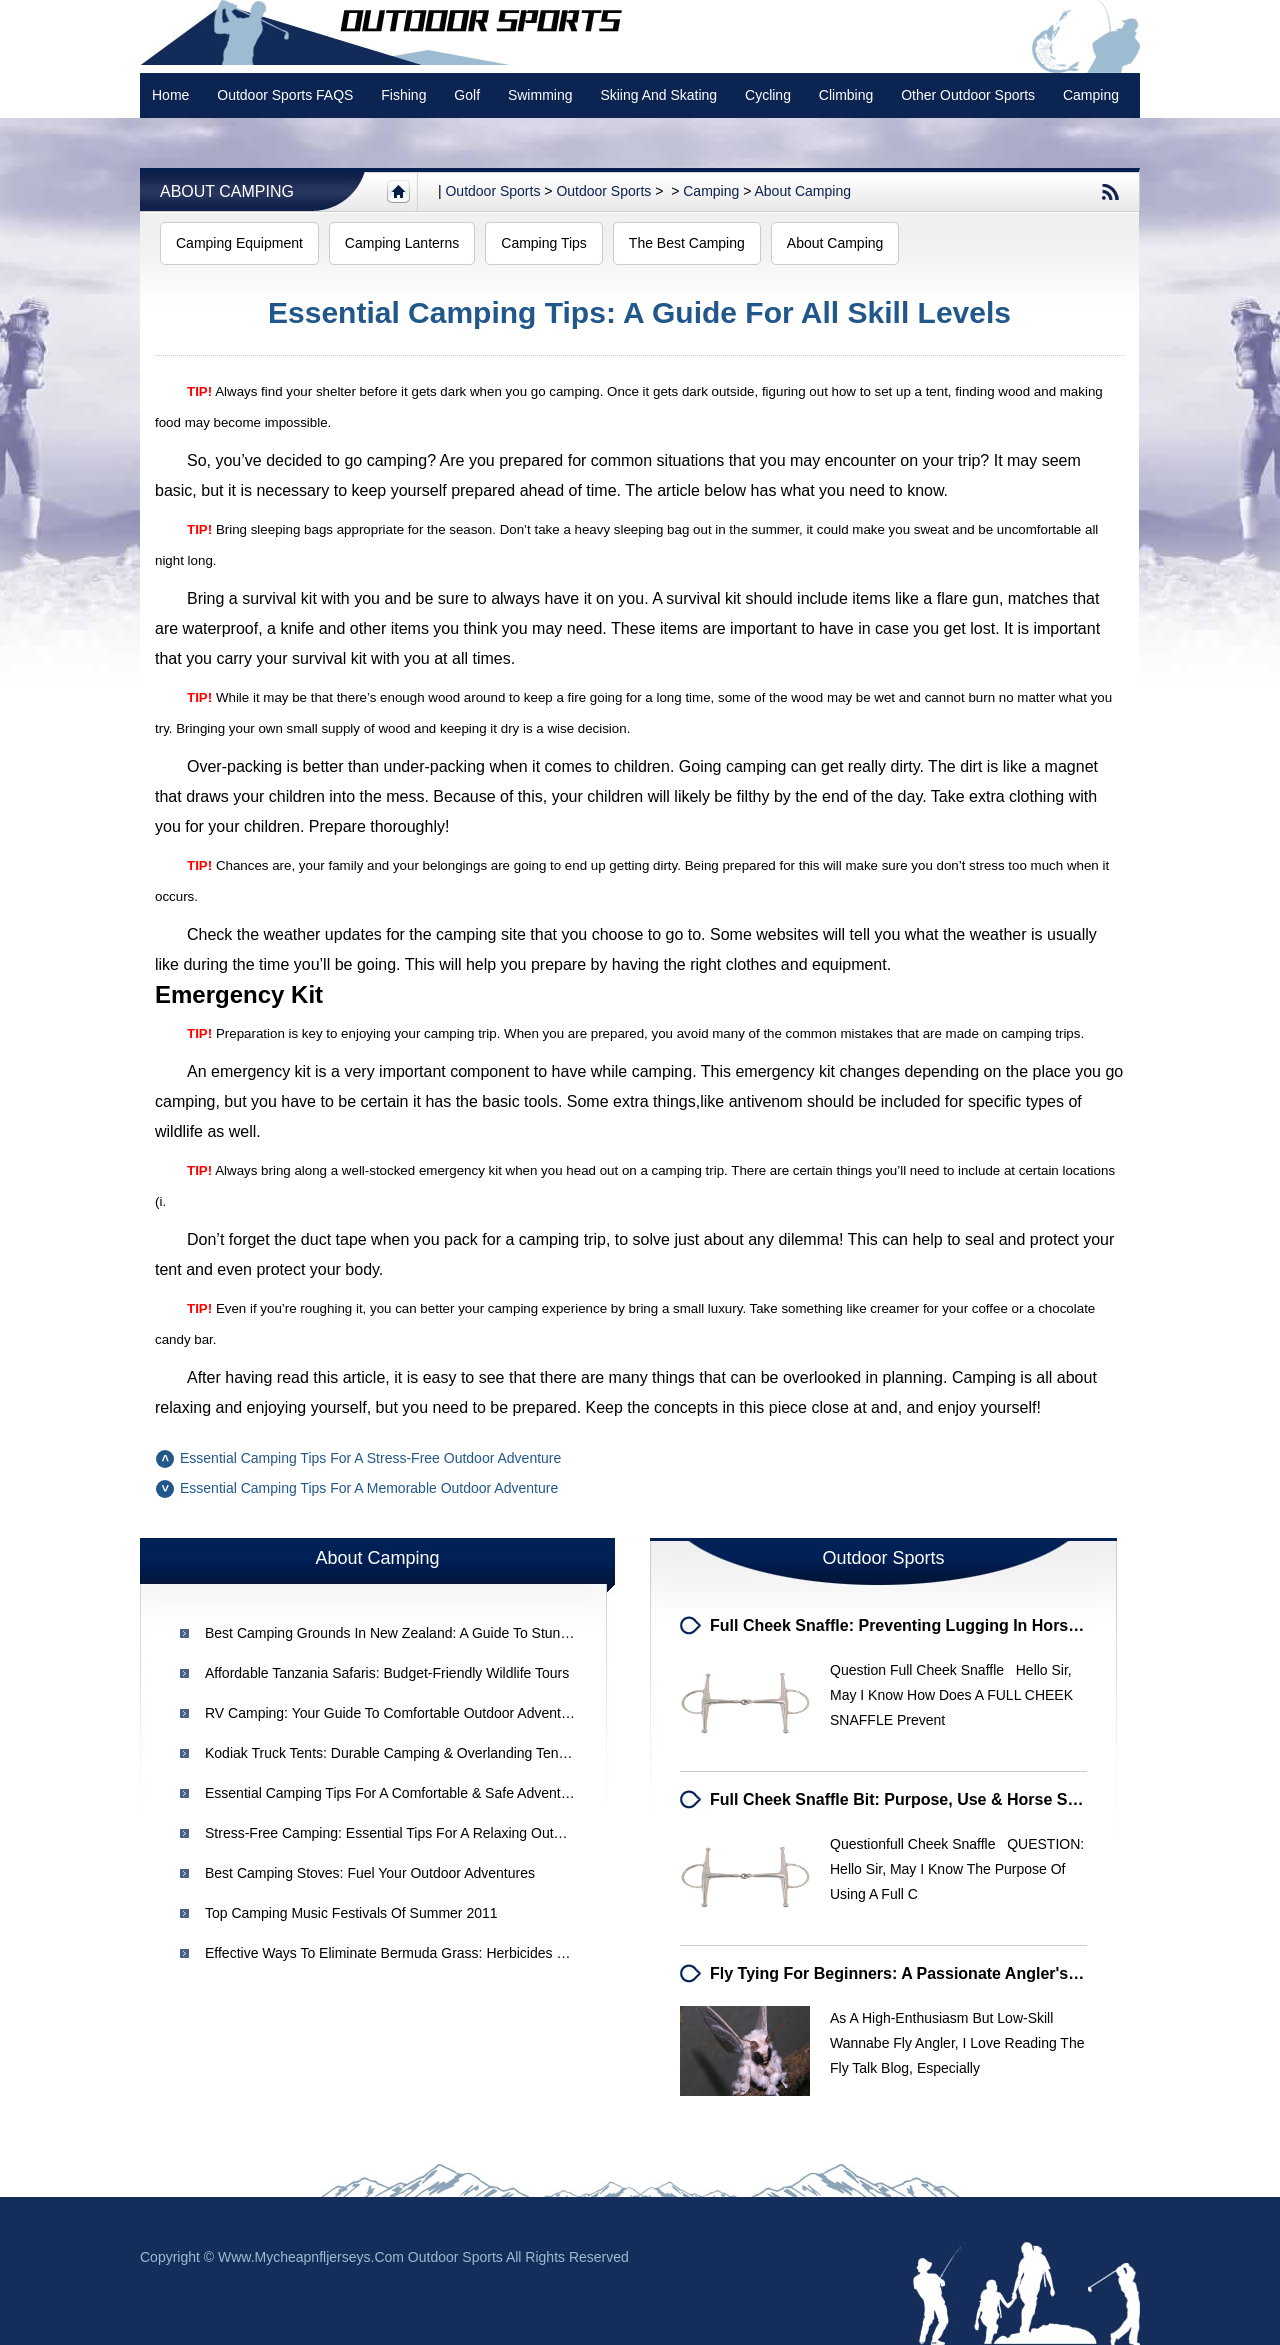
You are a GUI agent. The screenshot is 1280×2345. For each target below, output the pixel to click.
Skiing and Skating (658, 95)
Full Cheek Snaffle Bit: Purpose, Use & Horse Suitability (921, 1799)
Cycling (768, 95)
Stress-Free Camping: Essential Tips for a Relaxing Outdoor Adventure (427, 1833)
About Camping (227, 191)
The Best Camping (687, 243)
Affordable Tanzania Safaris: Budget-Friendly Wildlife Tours (387, 1673)
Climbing (846, 95)
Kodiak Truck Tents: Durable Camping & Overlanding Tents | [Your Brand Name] (452, 1753)
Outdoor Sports (603, 191)
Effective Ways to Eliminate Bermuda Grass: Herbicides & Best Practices (432, 1953)
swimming (540, 95)
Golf (467, 95)
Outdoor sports (492, 191)
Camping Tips (544, 243)
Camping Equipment (239, 243)
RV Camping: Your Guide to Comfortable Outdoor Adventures (396, 1713)
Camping (1091, 95)
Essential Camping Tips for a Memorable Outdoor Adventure (369, 1488)
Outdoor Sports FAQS (285, 95)
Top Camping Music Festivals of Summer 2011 (351, 1913)
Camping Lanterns (402, 243)
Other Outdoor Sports (968, 95)
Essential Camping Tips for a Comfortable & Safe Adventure (393, 1793)
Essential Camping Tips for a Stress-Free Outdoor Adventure (370, 1458)
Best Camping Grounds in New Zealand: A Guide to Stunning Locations (428, 1633)
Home (170, 95)
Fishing (403, 95)
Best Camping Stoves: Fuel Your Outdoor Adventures (370, 1873)
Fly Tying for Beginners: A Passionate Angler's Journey (922, 1973)
